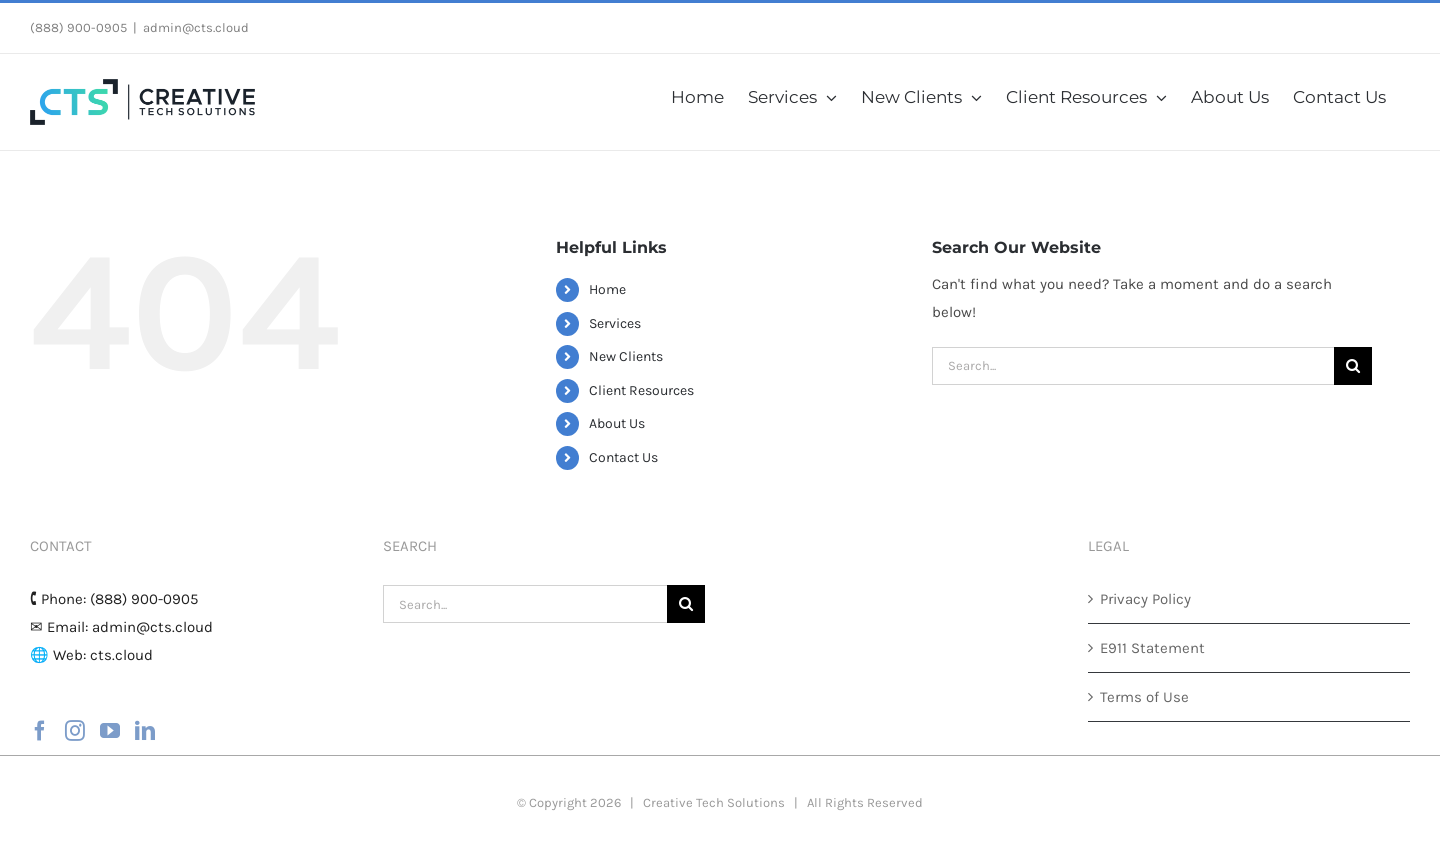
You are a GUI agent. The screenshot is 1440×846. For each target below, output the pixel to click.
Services (615, 323)
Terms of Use (1144, 697)
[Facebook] (40, 731)
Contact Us (623, 457)
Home (607, 289)
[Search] (1353, 366)
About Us (617, 423)
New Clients (626, 356)
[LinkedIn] (145, 731)
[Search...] (1133, 366)
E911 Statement (1152, 648)
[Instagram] (75, 731)
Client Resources (641, 390)
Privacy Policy (1145, 599)
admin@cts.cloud (196, 27)
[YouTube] (110, 731)
